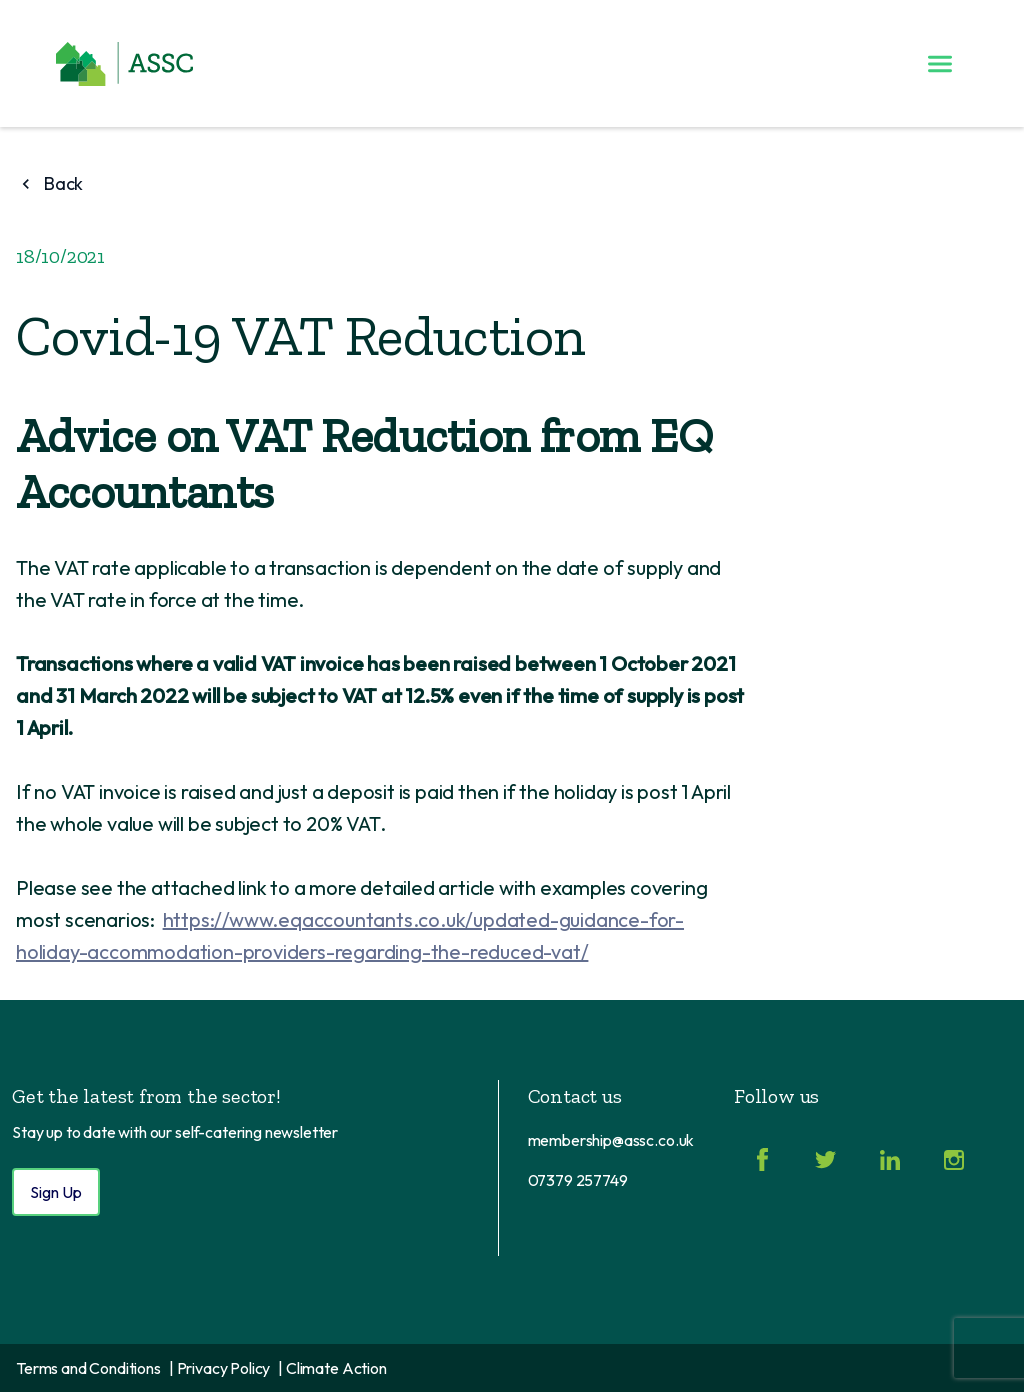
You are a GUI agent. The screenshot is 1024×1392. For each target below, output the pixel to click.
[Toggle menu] (940, 64)
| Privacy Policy (219, 1368)
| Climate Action (332, 1368)
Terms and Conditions (88, 1368)
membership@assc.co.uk (611, 1140)
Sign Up (56, 1192)
